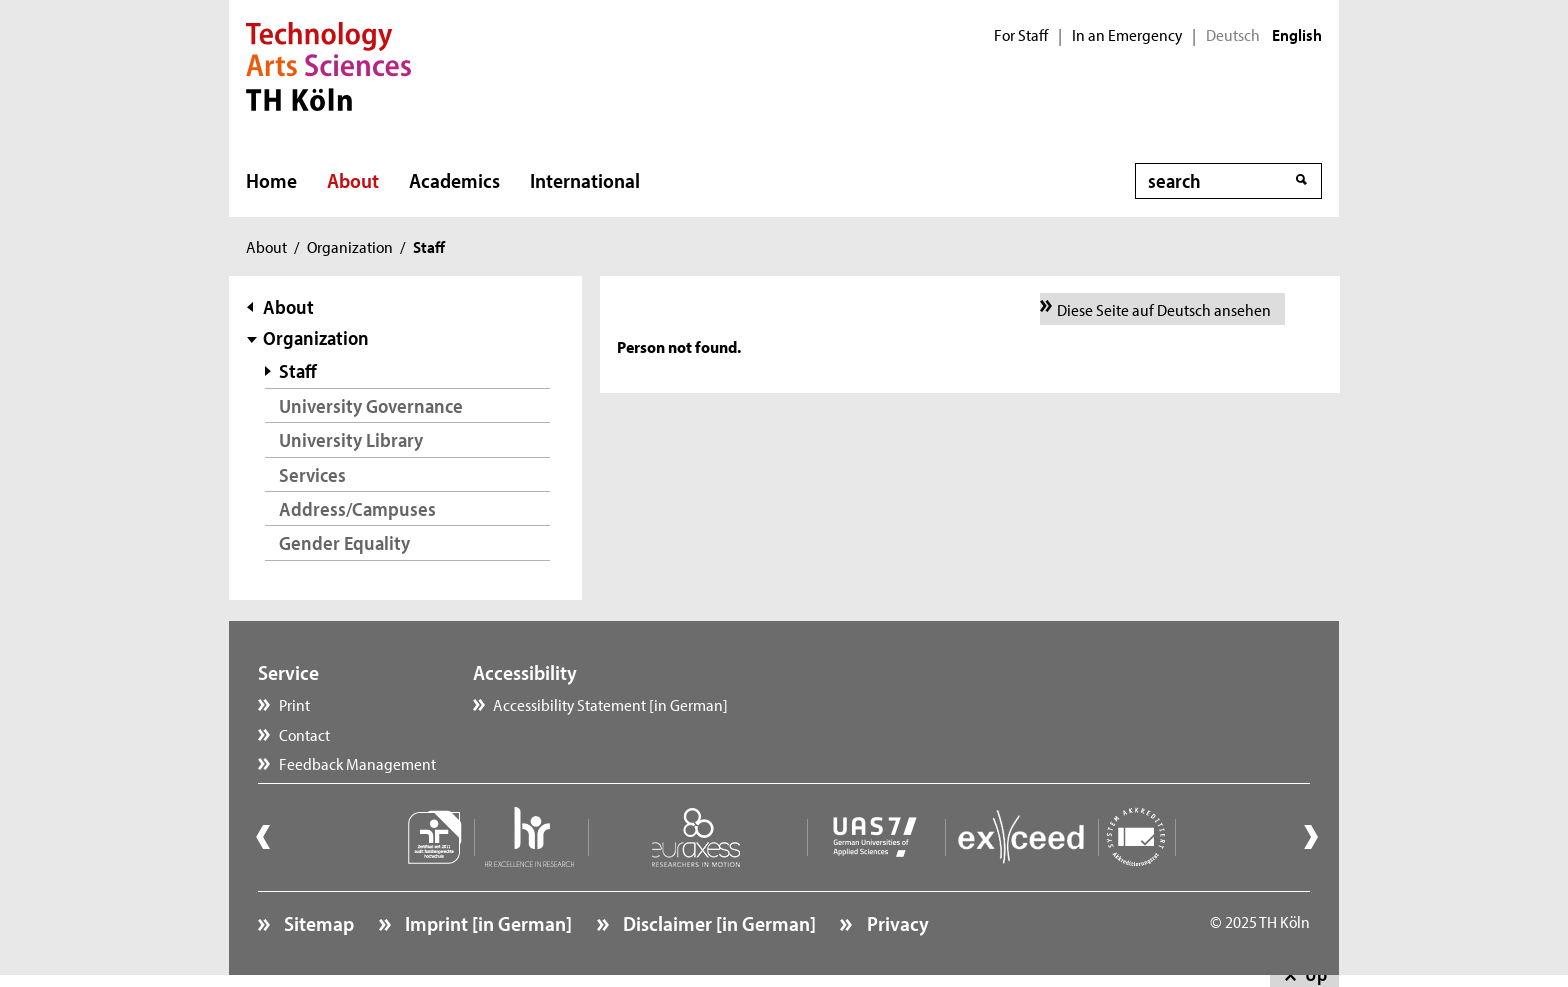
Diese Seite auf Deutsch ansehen (1164, 309)
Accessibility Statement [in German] (610, 704)
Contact (304, 734)
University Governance (371, 405)
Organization (350, 246)
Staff (298, 370)
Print (294, 704)
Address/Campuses (357, 508)
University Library (351, 439)
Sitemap (317, 923)
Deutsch (1233, 35)
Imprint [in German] (486, 923)
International (585, 180)
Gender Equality (344, 542)
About (353, 180)
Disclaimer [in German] (717, 923)
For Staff (1021, 35)
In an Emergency (1127, 35)
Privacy (896, 923)
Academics (454, 180)
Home (271, 180)
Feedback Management (357, 763)
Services (312, 474)
